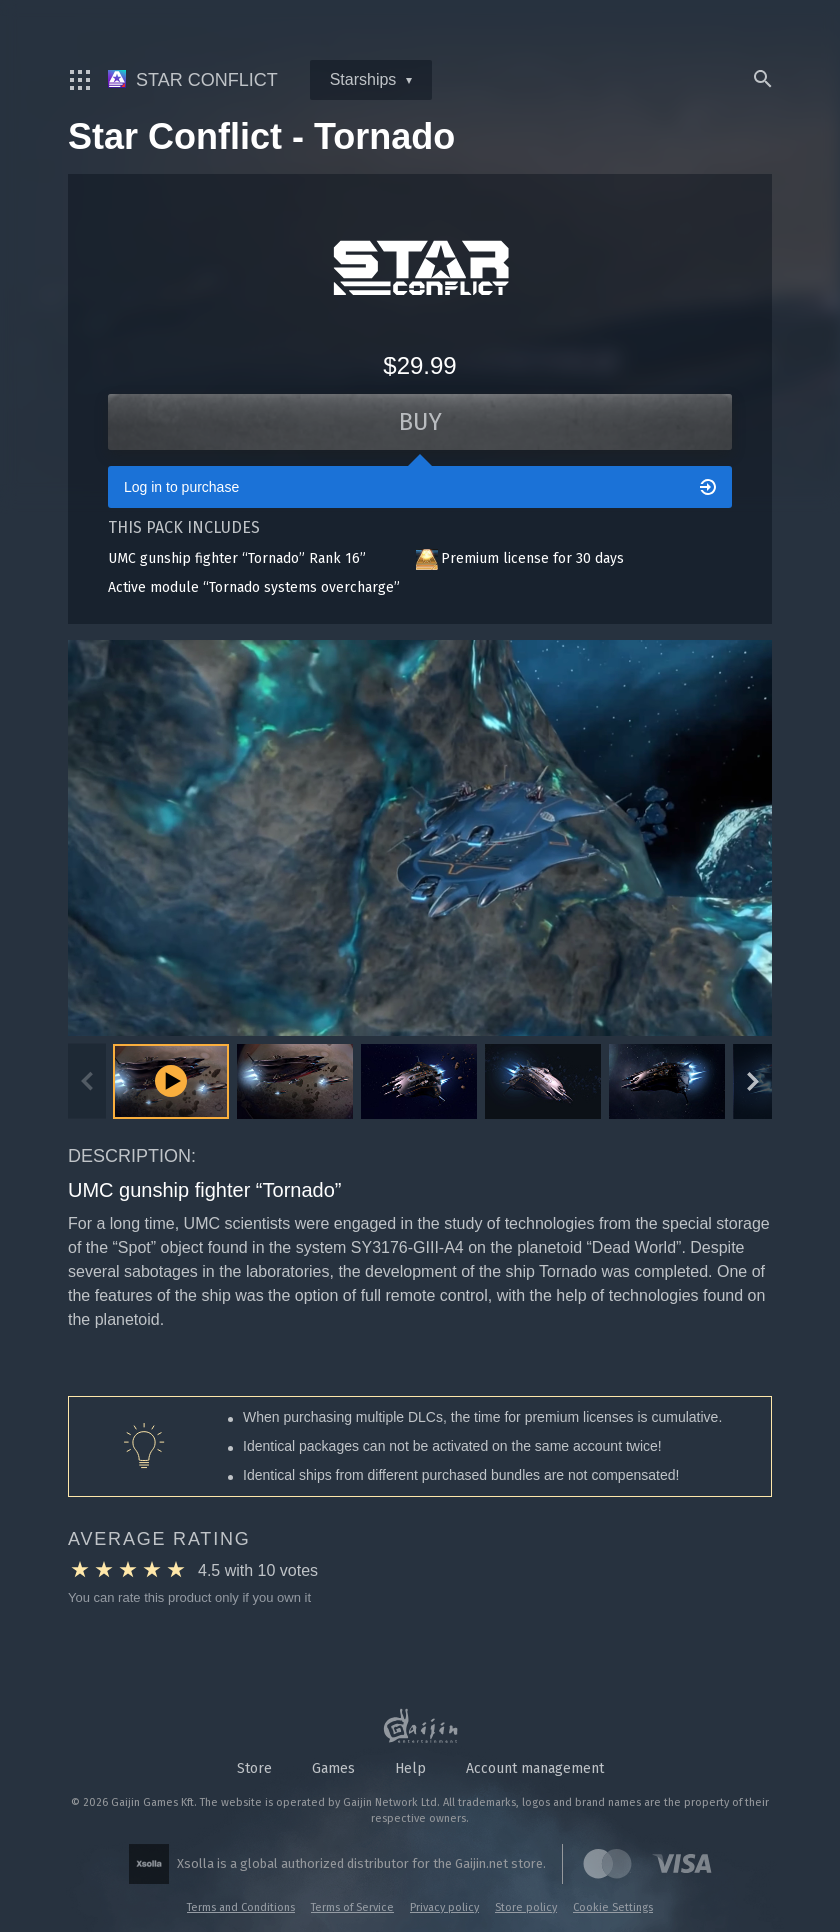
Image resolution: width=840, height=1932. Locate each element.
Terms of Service (352, 1907)
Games (333, 1768)
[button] (295, 1081)
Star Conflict (193, 80)
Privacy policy (444, 1907)
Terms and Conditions (241, 1907)
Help (410, 1768)
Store (254, 1768)
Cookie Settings (613, 1907)
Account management (535, 1768)
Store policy (526, 1907)
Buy (420, 422)
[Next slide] (753, 1081)
